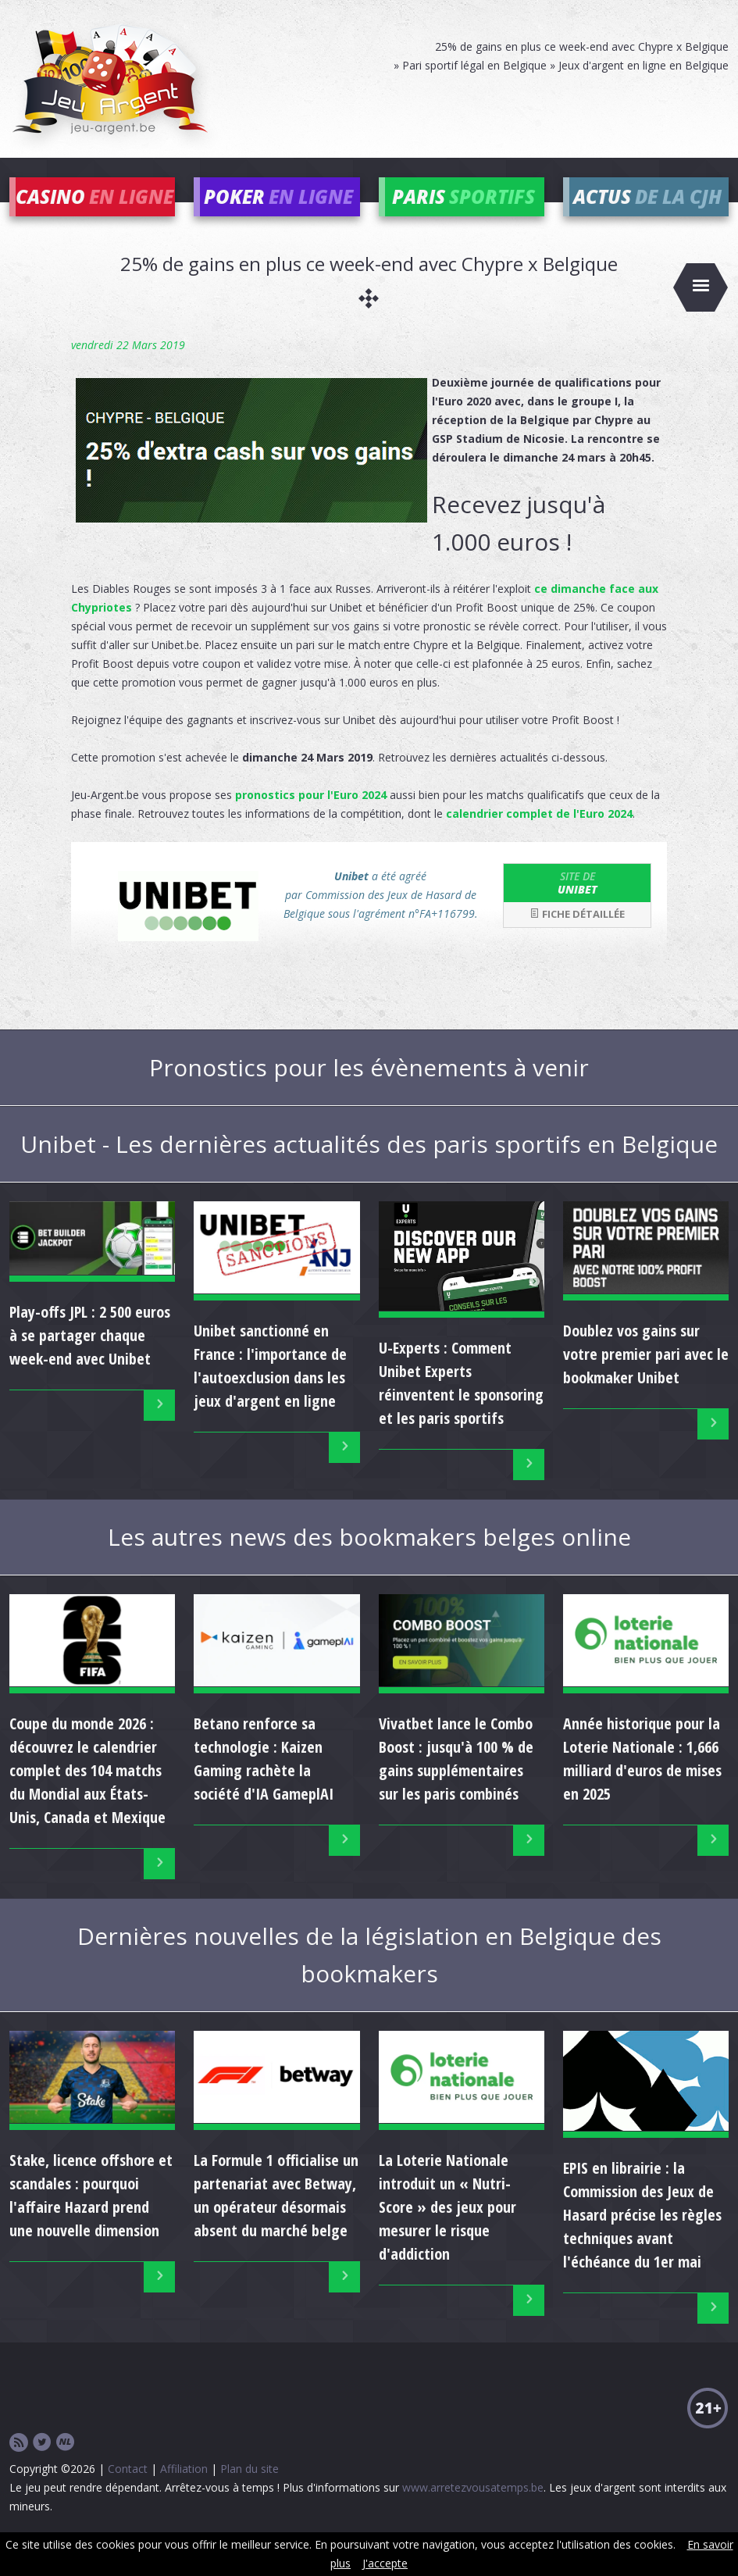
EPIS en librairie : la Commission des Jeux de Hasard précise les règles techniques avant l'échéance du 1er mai (642, 2238)
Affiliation (184, 2491)
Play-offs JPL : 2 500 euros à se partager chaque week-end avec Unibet (89, 1359)
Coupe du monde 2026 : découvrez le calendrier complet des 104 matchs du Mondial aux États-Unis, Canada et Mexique (87, 1793)
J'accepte (385, 2563)
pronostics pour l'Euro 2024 (311, 817)
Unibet (577, 905)
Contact (128, 2491)
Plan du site (249, 2491)
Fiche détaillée (577, 937)
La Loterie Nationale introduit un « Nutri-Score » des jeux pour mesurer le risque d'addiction (447, 2229)
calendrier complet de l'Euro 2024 (539, 836)
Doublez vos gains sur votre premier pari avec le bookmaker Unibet (646, 1377)
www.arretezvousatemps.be (473, 2510)
